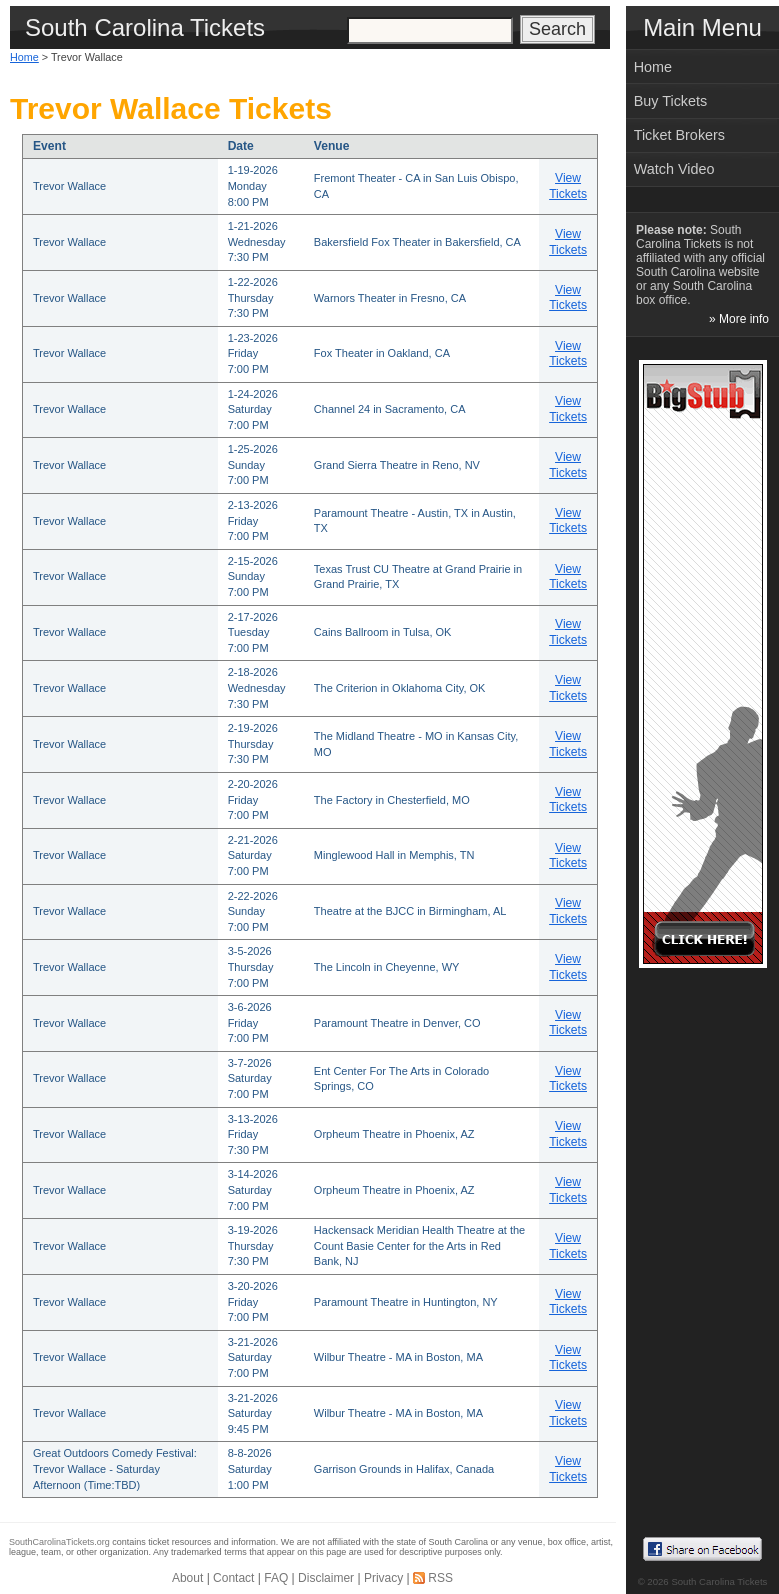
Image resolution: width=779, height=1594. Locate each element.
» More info (739, 319)
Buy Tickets (671, 101)
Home (24, 57)
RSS (440, 1578)
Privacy (383, 1578)
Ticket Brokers (679, 135)
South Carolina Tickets (719, 1581)
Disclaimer (326, 1578)
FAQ (276, 1578)
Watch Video (674, 169)
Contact (233, 1578)
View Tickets (568, 186)
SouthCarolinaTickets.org (59, 1542)
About (187, 1578)
